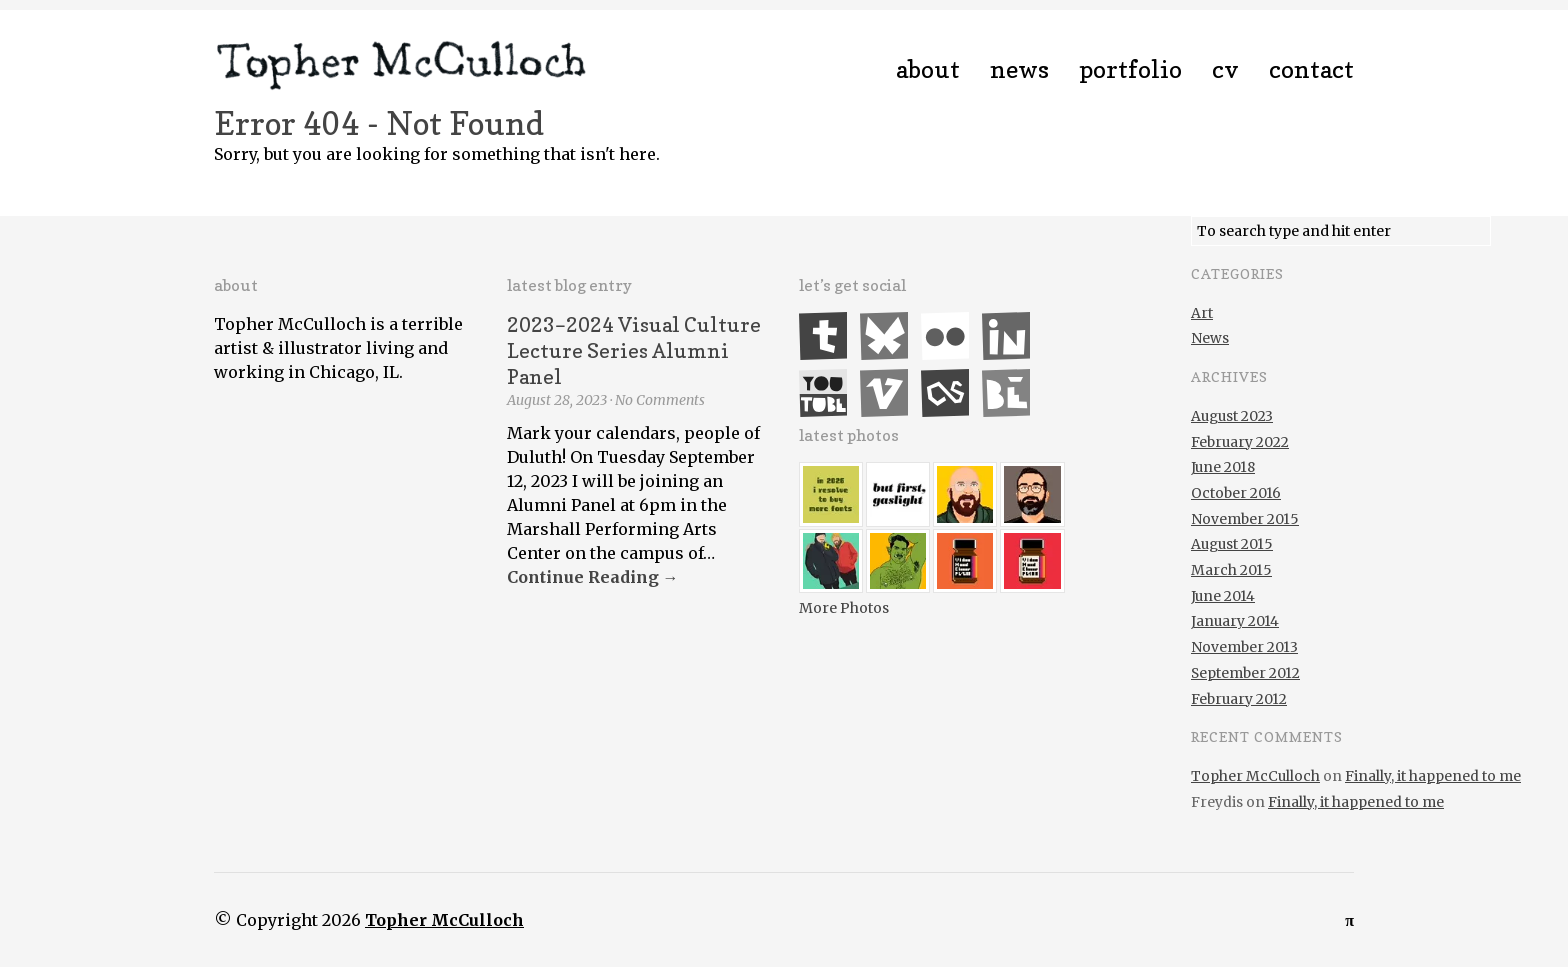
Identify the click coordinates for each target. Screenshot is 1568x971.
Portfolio (1130, 69)
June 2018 (1223, 467)
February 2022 (1240, 442)
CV (1225, 69)
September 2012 (1245, 673)
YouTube (823, 393)
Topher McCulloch (1255, 776)
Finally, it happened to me (1433, 776)
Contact (1311, 69)
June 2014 (1223, 596)
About (928, 69)
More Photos (844, 608)
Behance (1006, 393)
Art (1202, 313)
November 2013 (1244, 647)
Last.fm (945, 393)
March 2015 (1231, 570)
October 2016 (1236, 493)
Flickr (945, 336)
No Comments (660, 400)
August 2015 (1232, 544)
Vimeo (884, 393)
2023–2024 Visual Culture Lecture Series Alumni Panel (634, 351)
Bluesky (884, 336)
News (1019, 69)
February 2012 (1239, 699)
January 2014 (1235, 621)
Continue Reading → (593, 577)
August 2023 (1232, 416)
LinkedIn (1006, 336)
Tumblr (823, 336)
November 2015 (1245, 519)
